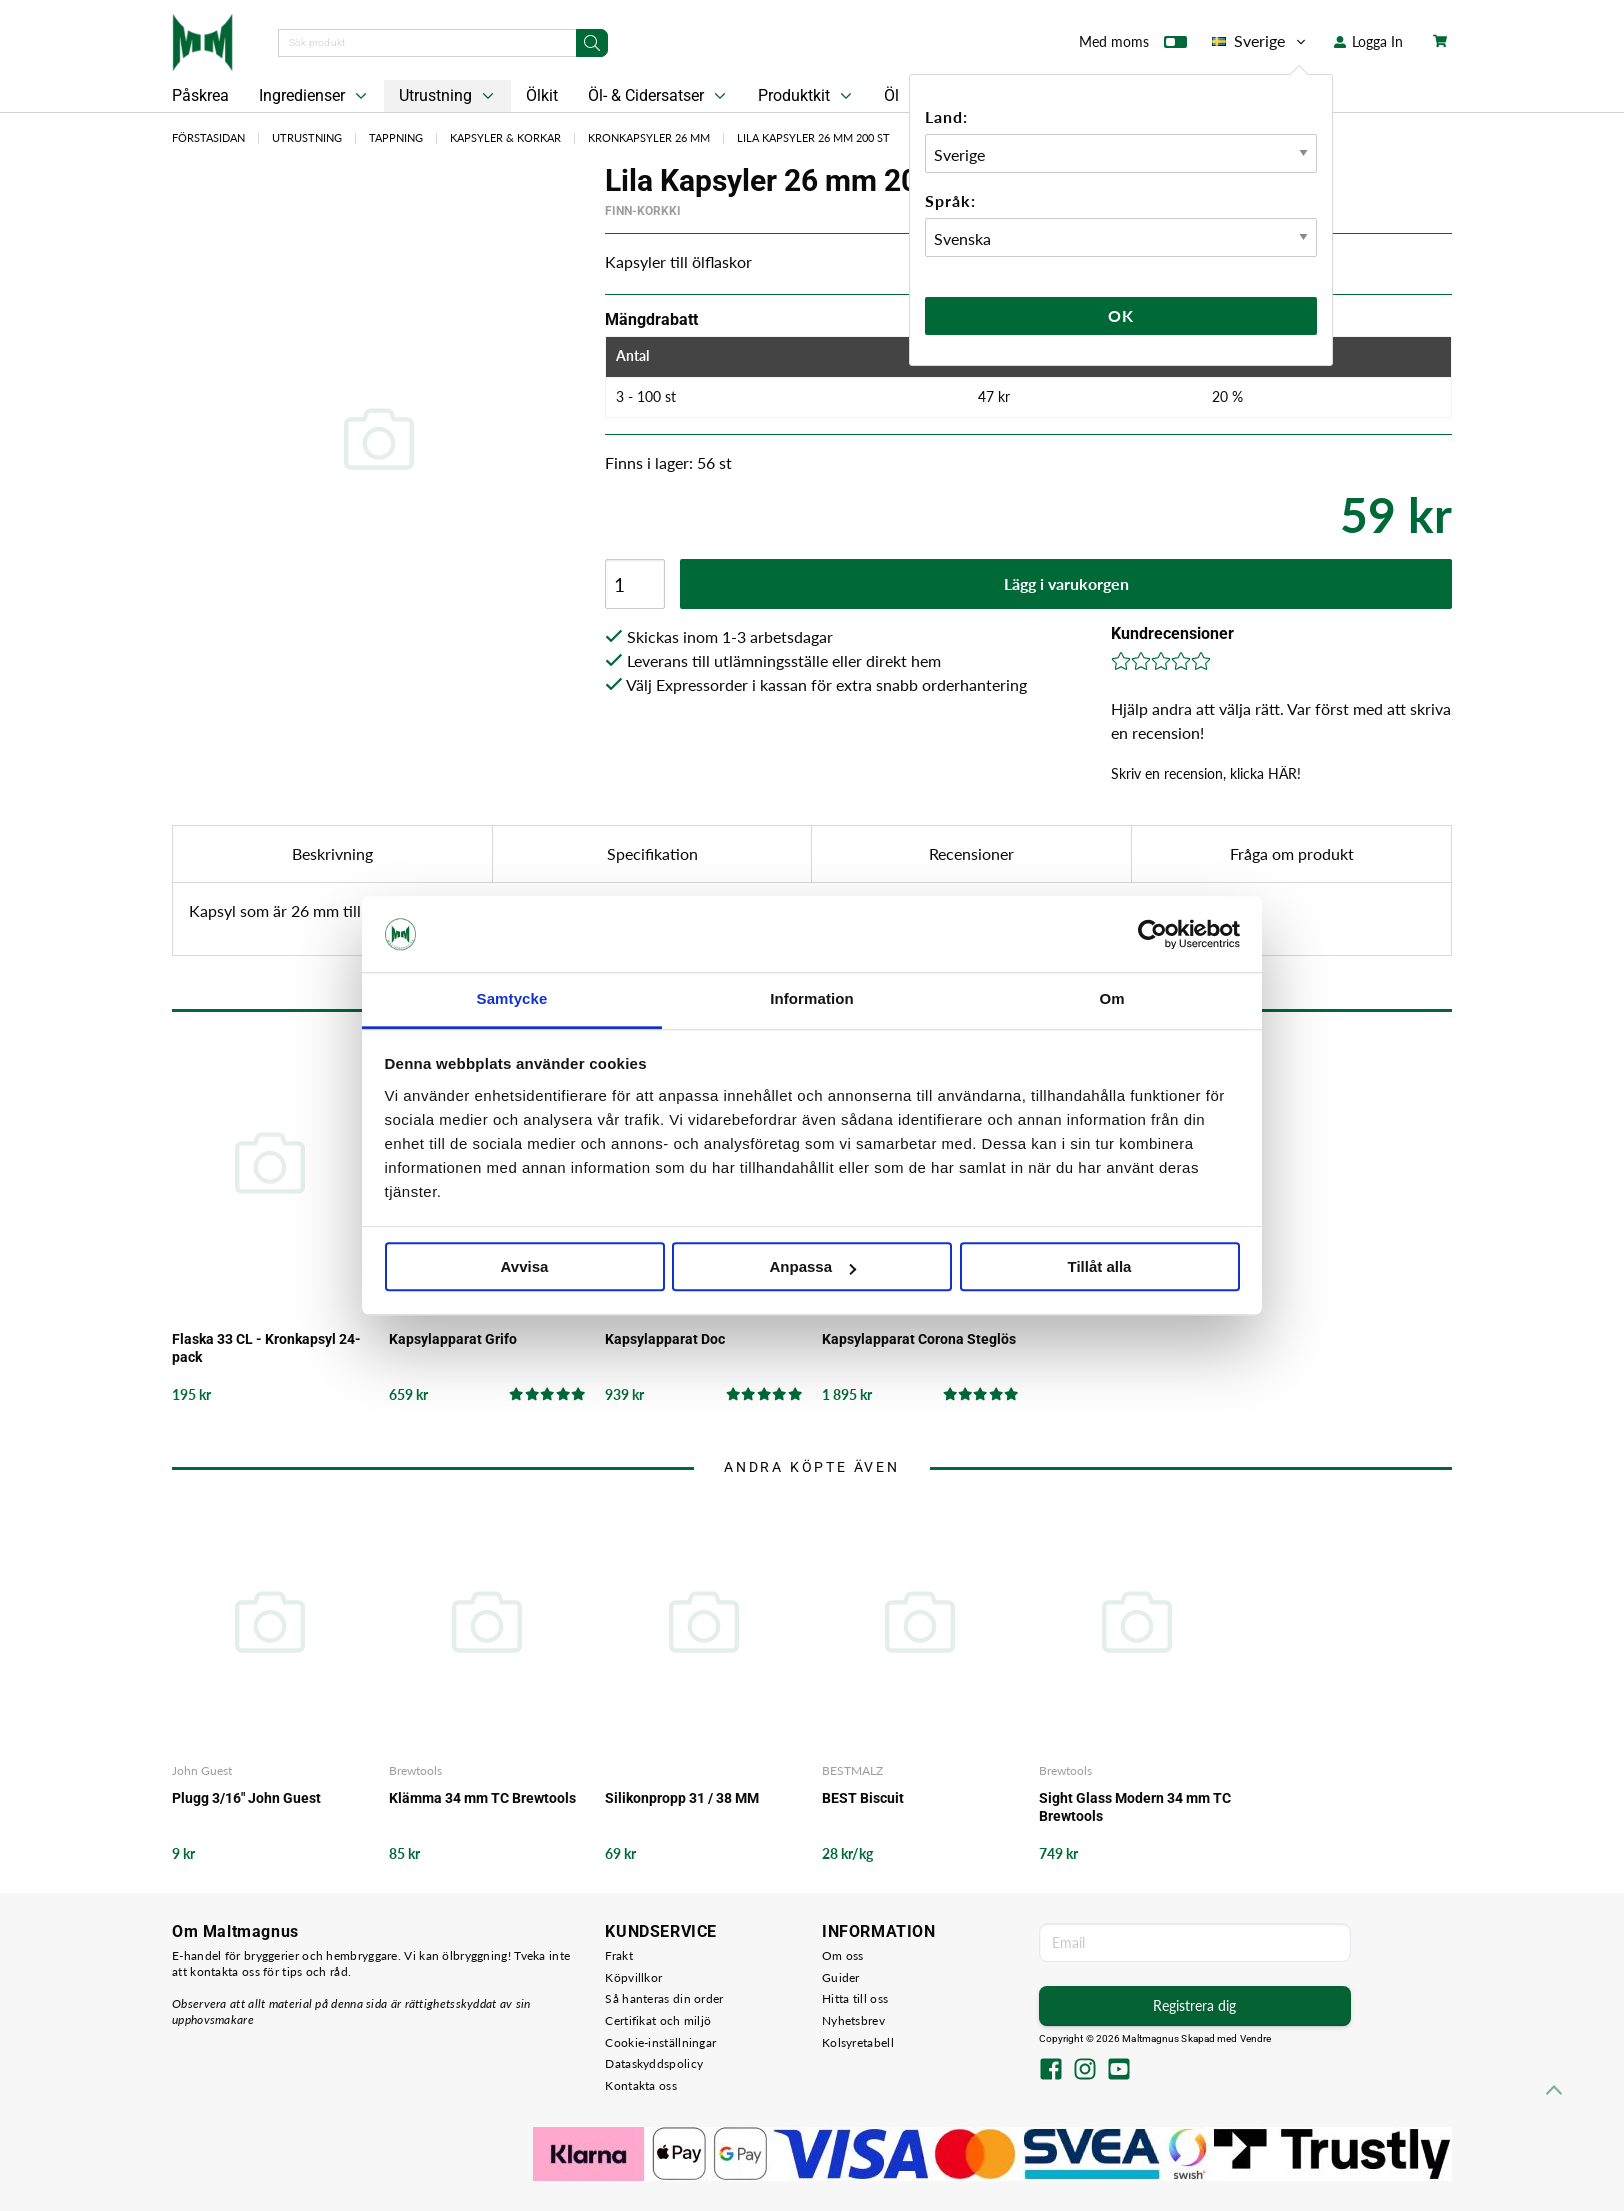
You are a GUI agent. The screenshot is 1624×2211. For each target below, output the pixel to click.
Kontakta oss (641, 2085)
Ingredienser (315, 96)
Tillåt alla (1100, 1267)
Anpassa (812, 1267)
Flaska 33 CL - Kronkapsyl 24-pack (266, 1348)
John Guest (202, 1770)
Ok (1121, 315)
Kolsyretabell (858, 2042)
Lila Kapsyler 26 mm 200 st (813, 137)
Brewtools (415, 1770)
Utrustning (448, 96)
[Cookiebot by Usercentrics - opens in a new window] (1152, 934)
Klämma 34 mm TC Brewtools (482, 1798)
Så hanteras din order (664, 1998)
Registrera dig (1194, 2005)
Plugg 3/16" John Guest (246, 1798)
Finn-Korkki (643, 211)
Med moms (1133, 46)
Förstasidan (208, 137)
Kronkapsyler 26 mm (649, 137)
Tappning (396, 137)
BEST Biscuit (863, 1798)
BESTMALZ (852, 1770)
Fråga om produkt (1292, 853)
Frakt (619, 1955)
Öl (891, 95)
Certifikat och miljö (658, 2020)
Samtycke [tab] (512, 999)
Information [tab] (812, 999)
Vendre (1256, 2038)
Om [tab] (1111, 999)
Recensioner (971, 853)
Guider (841, 1977)
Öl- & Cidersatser (659, 96)
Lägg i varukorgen (1066, 583)
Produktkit (807, 96)
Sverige (1260, 41)
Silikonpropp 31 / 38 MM (682, 1798)
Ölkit (542, 95)
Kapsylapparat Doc (665, 1339)
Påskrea (200, 95)
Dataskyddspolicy (654, 2063)
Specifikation (652, 853)
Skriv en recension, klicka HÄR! (1206, 773)
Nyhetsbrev (853, 2020)
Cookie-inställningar (660, 2042)
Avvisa (525, 1267)
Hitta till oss (855, 1998)
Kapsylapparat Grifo (453, 1339)
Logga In (1368, 41)
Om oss (843, 1955)
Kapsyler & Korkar (505, 137)
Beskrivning (332, 853)
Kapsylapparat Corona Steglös (919, 1339)
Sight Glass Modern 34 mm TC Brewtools (1135, 1807)
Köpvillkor (633, 1977)
